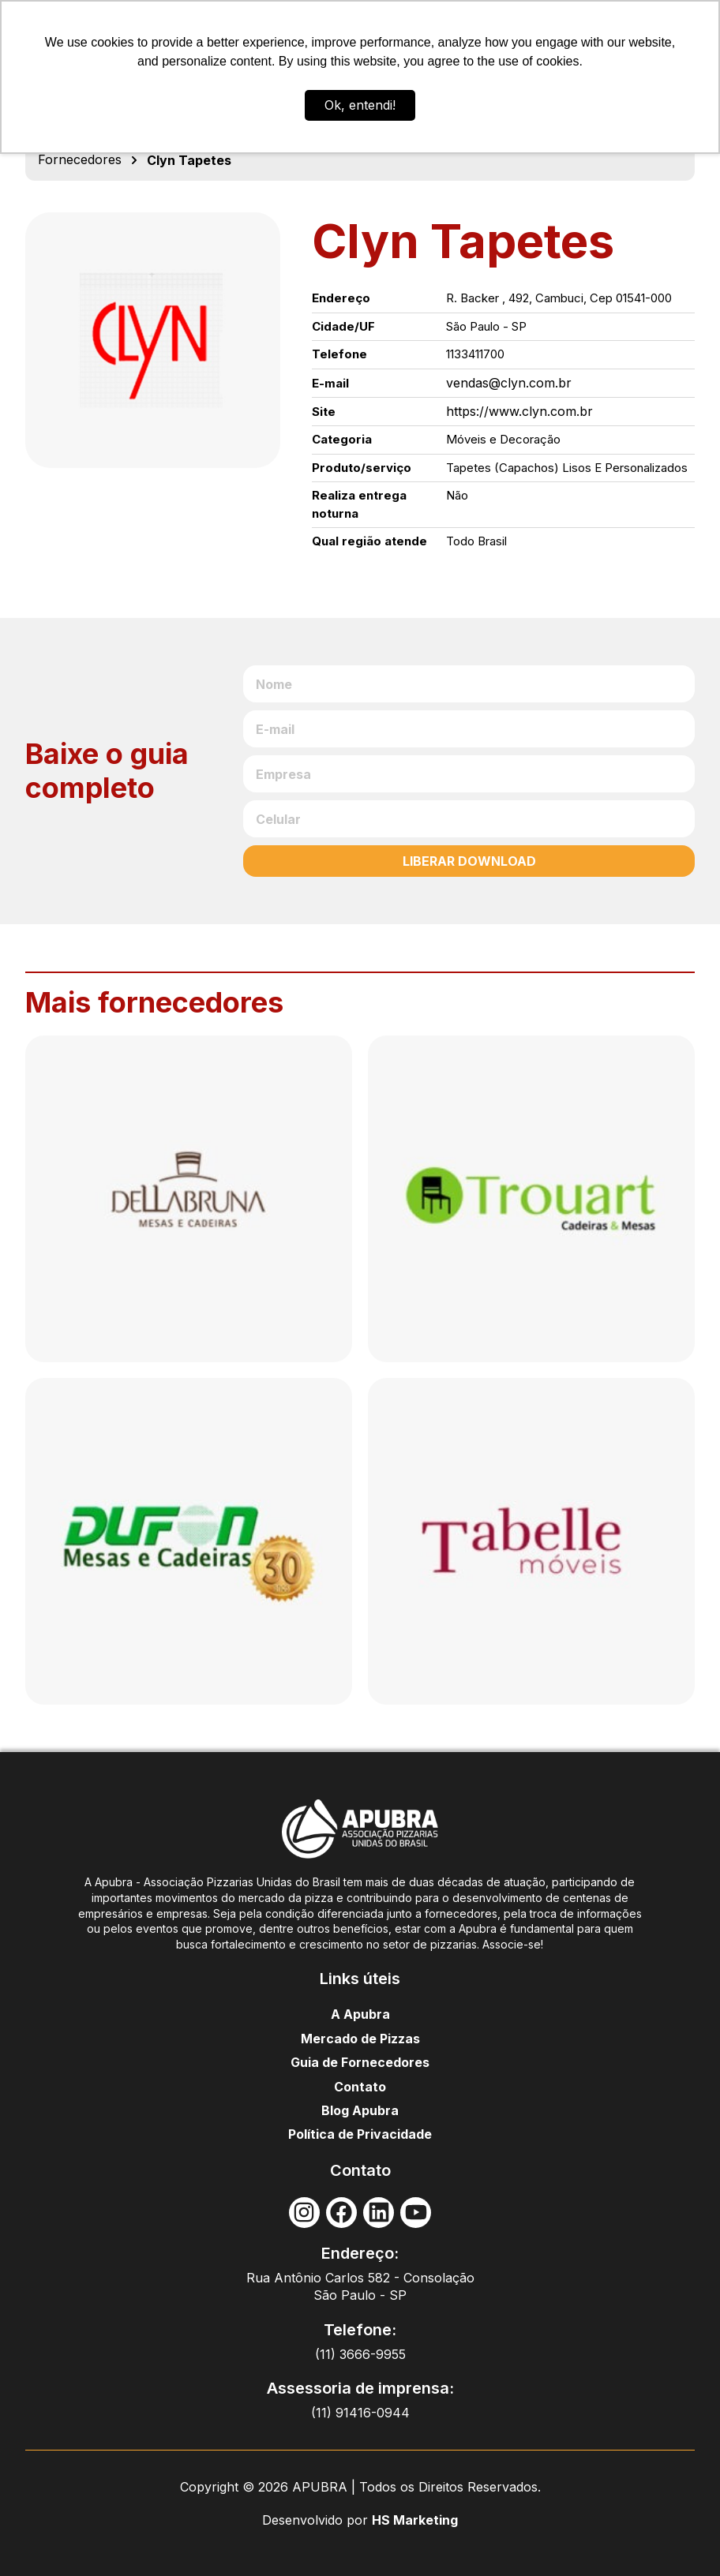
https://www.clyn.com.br (519, 411)
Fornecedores (80, 159)
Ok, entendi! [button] (360, 105)
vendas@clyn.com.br (509, 383)
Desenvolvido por (317, 2520)
